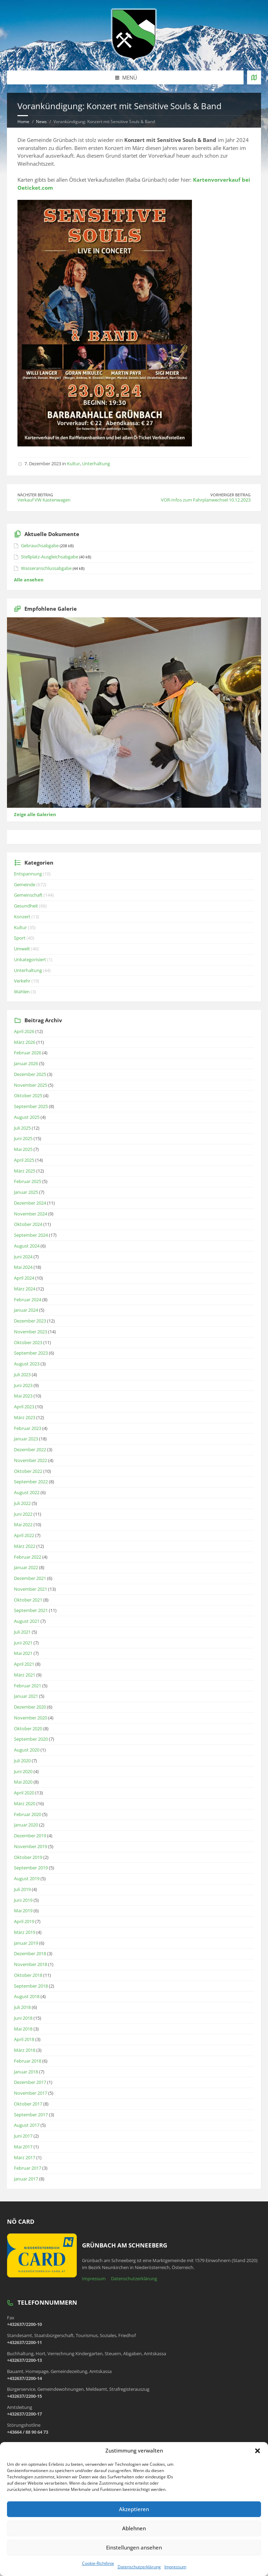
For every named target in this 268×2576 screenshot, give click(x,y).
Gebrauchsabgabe (40, 545)
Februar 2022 (27, 1557)
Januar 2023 (26, 1439)
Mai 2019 (23, 1910)
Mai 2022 (23, 1524)
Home (23, 122)
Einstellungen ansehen (134, 2547)
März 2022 (24, 1546)
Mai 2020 (23, 1782)
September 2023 (31, 1353)
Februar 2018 (27, 2061)
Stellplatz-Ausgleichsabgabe (49, 556)
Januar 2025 (26, 1192)
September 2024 (31, 1235)
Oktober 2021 (28, 1600)
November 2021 (30, 1589)
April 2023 (24, 1406)
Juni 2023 (23, 1385)
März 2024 (24, 1289)
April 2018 (24, 2039)
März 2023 (24, 1417)
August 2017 (26, 2125)
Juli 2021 (22, 1632)
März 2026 (24, 1042)
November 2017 (30, 2093)
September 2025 (31, 1106)
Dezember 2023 (30, 1321)
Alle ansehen (29, 580)
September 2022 (31, 1481)
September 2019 (31, 1868)
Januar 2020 (26, 1825)
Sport (19, 938)
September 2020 (31, 1739)
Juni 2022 (23, 1514)
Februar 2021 (27, 1685)
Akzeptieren (134, 2509)
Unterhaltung (96, 463)
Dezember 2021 (30, 1578)
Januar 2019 (26, 1943)
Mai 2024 (23, 1267)
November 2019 (30, 1846)
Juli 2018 (22, 2007)
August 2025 (26, 1117)
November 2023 (30, 1331)
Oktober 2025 (28, 1095)
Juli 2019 (22, 1889)
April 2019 (24, 1921)
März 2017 (24, 2157)
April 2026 (24, 1031)
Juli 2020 (22, 1760)
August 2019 (26, 1878)
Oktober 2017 (28, 2104)
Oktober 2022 (28, 1471)
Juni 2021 (23, 1643)
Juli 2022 (22, 1503)
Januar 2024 (26, 1310)
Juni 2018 (23, 2018)
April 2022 (24, 1535)
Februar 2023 (27, 1428)
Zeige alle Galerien (35, 814)
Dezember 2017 (30, 2082)
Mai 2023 (23, 1396)
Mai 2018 (23, 2029)
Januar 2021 (26, 1696)
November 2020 (30, 1718)
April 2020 (24, 1793)
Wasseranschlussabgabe (46, 568)
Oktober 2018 (28, 1975)
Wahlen (22, 991)
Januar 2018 (26, 2072)
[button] (257, 2450)
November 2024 (30, 1214)
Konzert (22, 916)
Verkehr (22, 981)
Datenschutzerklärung (139, 2567)
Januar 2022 (26, 1567)
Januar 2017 (26, 2179)
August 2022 (26, 1492)
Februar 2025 (27, 1181)
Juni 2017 (23, 2136)
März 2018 (24, 2050)
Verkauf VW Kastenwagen (43, 500)
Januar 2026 (26, 1063)
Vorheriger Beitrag (230, 494)
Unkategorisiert (30, 959)
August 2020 (26, 1750)
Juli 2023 (22, 1374)
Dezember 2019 (30, 1835)
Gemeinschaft (28, 895)
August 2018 (26, 1996)
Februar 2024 (27, 1299)
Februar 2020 (27, 1814)
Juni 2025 (23, 1138)
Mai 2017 (23, 2147)
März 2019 (24, 1932)
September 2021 (31, 1610)
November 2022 (30, 1460)
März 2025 (24, 1171)
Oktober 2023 (28, 1342)
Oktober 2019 (28, 1857)
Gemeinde (24, 884)
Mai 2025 (23, 1149)
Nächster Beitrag (35, 494)
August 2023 (26, 1364)
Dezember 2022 (30, 1449)
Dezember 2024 (30, 1203)
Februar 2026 (27, 1052)
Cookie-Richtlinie (98, 2563)
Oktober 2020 (28, 1728)
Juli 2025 (22, 1128)
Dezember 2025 (30, 1074)
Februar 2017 (27, 2168)
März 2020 (24, 1803)
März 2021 (24, 1675)
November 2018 (30, 1964)
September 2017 (31, 2114)
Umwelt (22, 949)
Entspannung (28, 874)
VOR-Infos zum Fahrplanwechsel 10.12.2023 (206, 500)
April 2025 (24, 1160)
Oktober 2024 (28, 1224)
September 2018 (31, 1986)
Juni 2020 (23, 1771)
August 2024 (26, 1246)
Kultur (73, 463)
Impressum (175, 2567)
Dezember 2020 (30, 1707)
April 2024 (24, 1278)
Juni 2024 (23, 1256)
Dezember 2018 (30, 1953)
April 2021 (24, 1664)
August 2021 (26, 1621)
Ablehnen (134, 2528)
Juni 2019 (23, 1900)
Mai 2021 (23, 1653)
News (41, 122)
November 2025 (30, 1085)
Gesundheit (26, 906)
